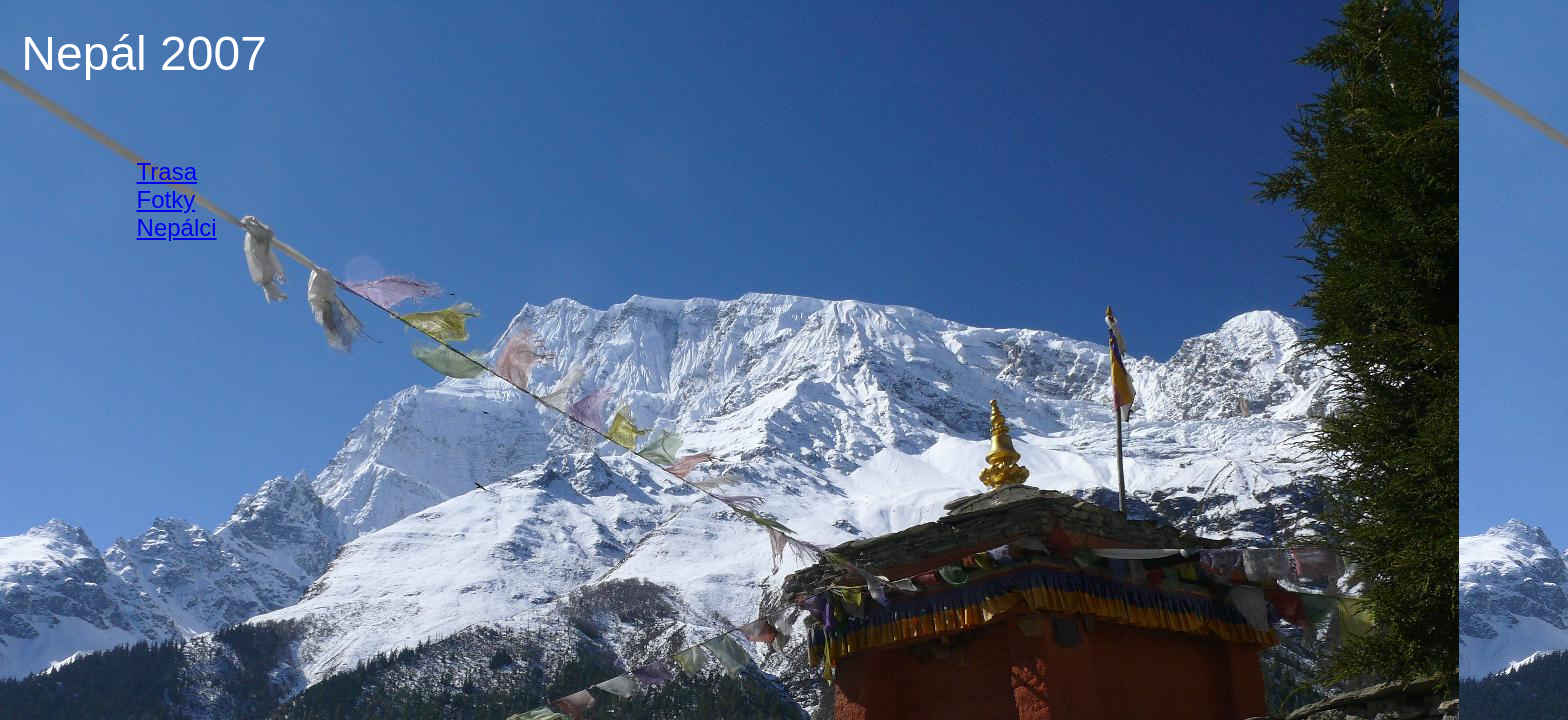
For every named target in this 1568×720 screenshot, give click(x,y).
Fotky (166, 199)
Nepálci (177, 227)
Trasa (167, 171)
